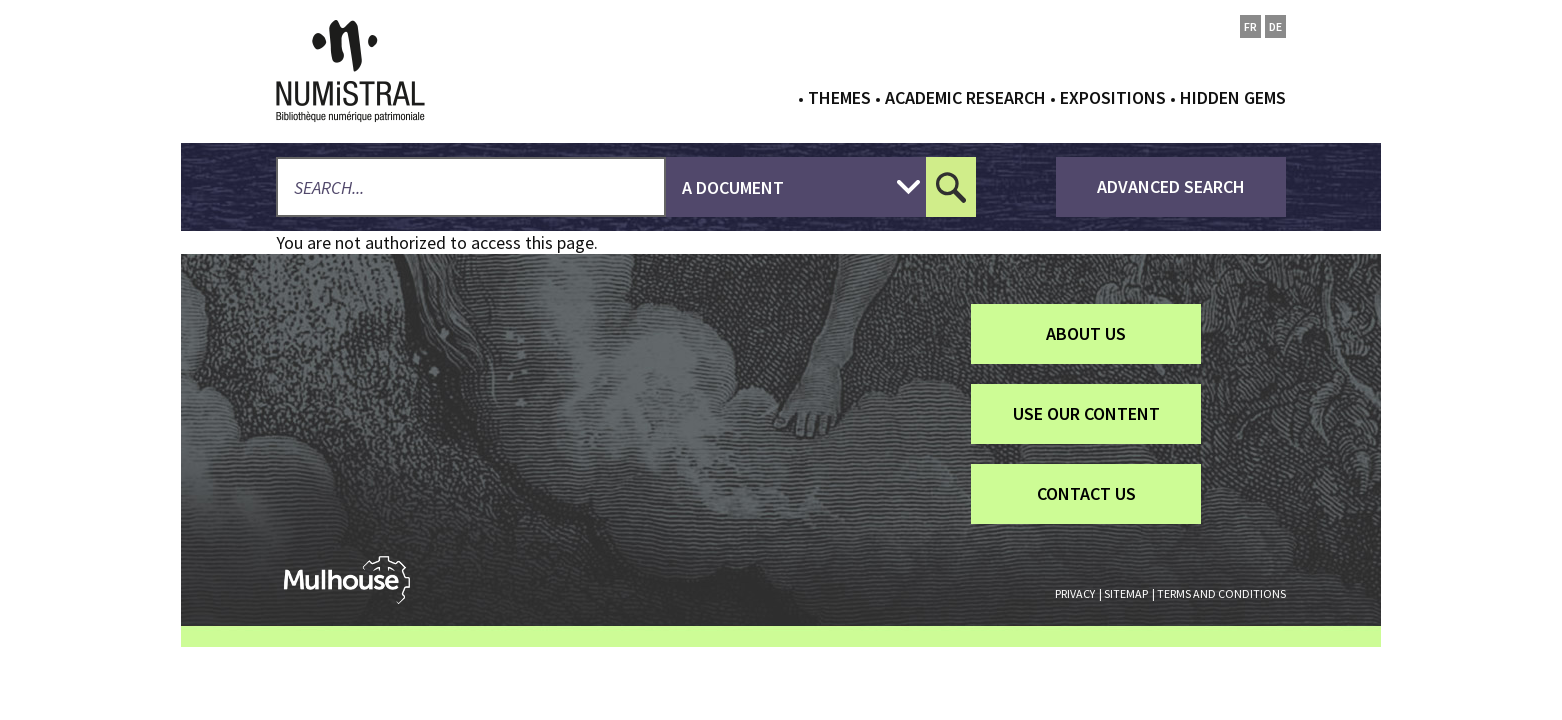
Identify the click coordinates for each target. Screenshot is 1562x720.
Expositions (1113, 97)
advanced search (1171, 186)
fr (1250, 26)
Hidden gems (1233, 97)
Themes (839, 97)
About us (1086, 333)
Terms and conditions (1221, 593)
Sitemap (1126, 593)
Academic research (965, 97)
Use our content (1086, 413)
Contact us (1086, 493)
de (1275, 26)
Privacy (1075, 593)
